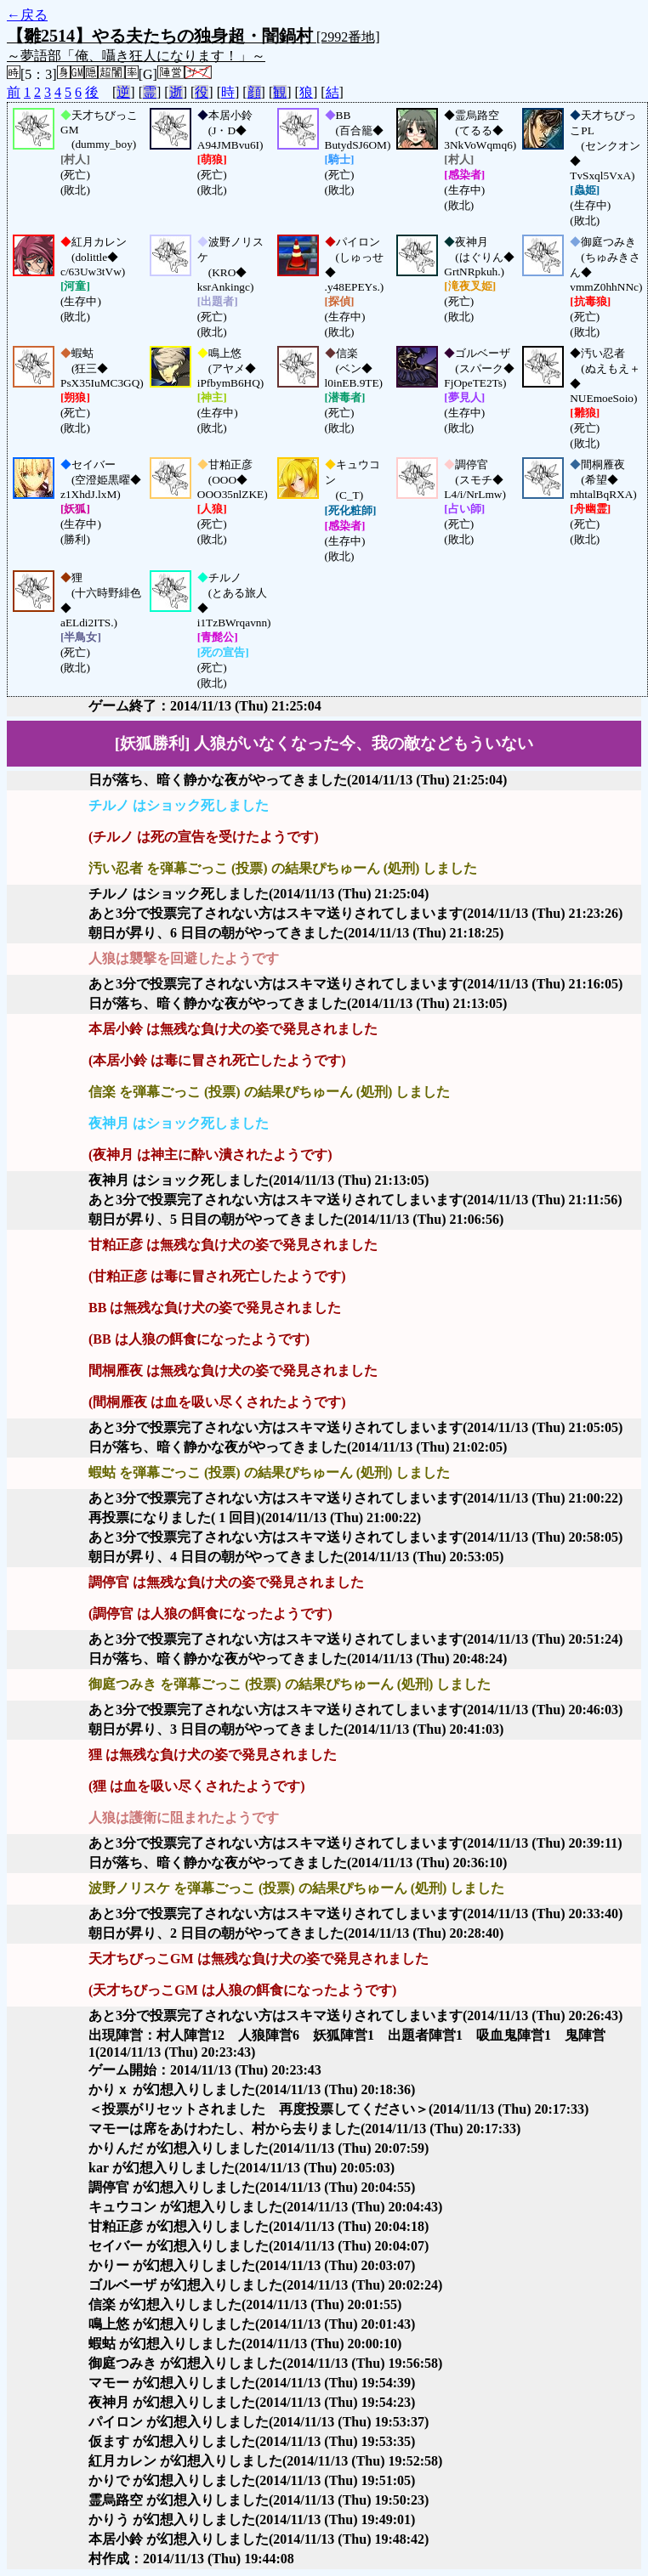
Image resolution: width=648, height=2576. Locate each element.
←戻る (27, 15)
